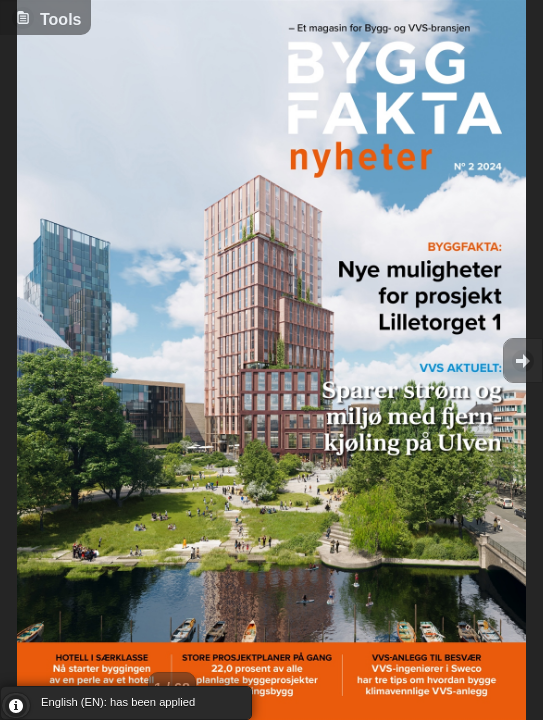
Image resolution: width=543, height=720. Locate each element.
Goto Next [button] (523, 360)
